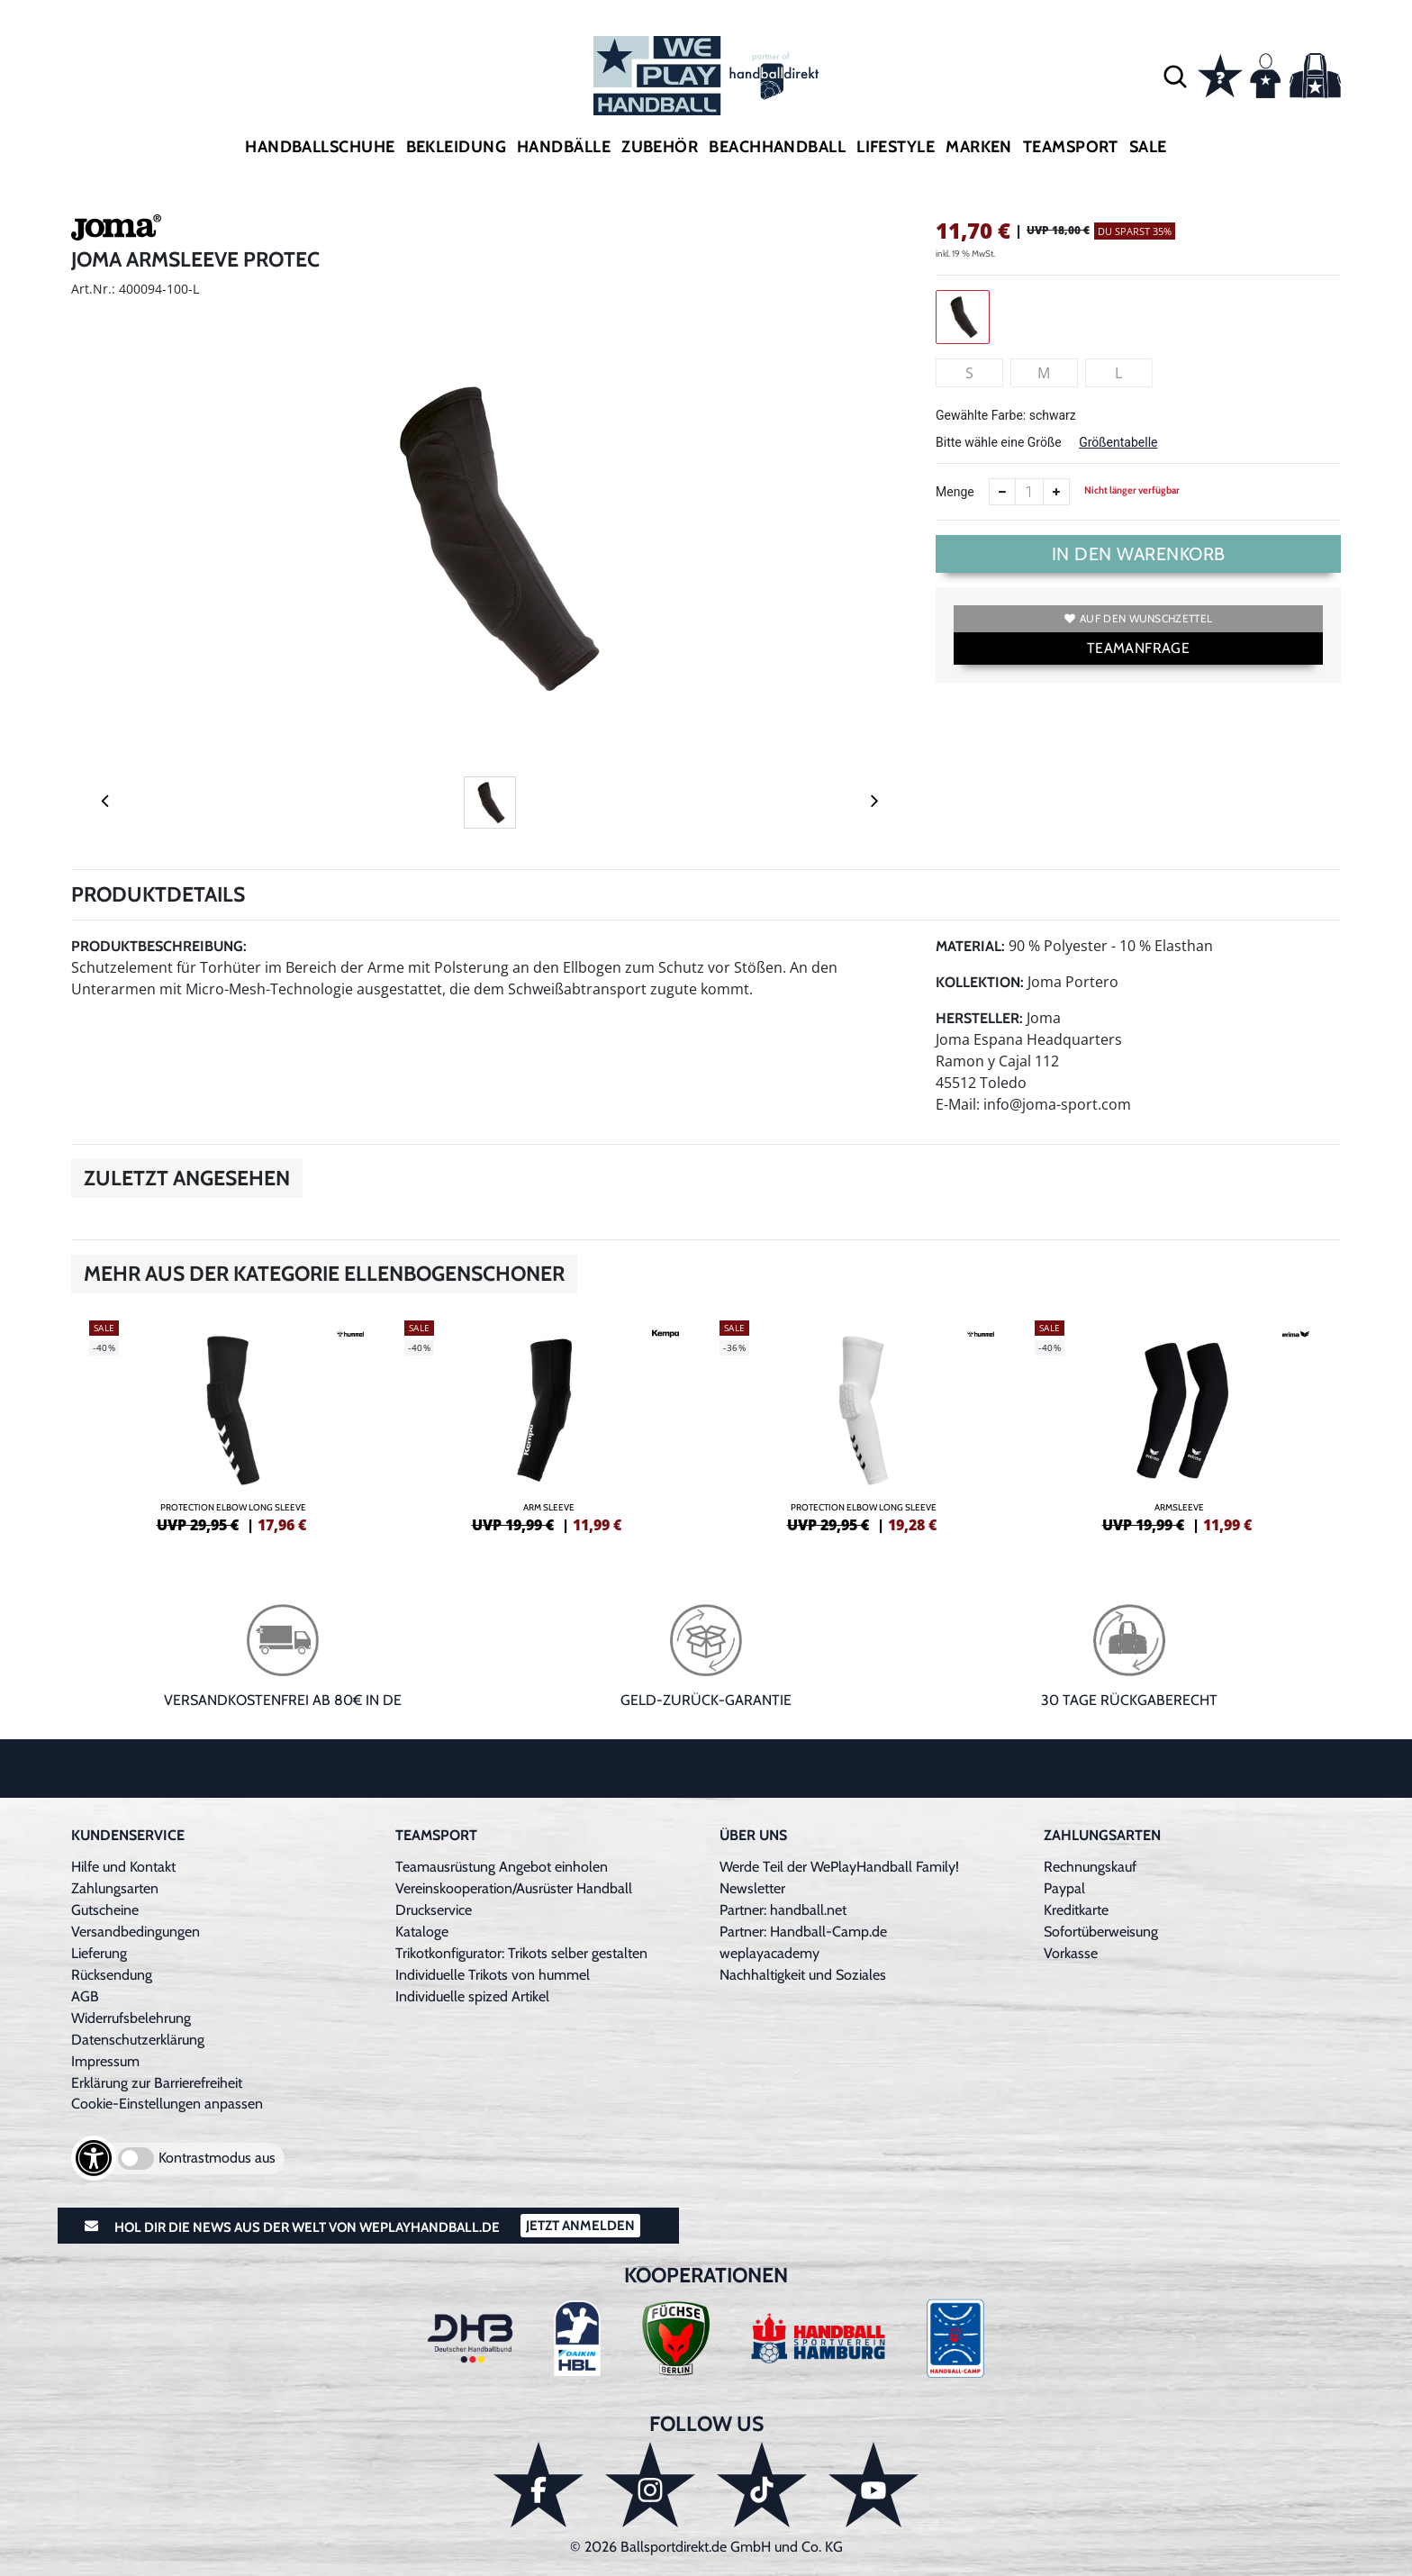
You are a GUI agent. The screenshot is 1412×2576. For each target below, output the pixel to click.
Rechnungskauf (1090, 1866)
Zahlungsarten (114, 1888)
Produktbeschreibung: (159, 946)
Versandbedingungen (135, 1931)
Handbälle (564, 147)
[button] (1175, 76)
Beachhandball (777, 147)
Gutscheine (105, 1909)
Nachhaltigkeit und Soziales (803, 1974)
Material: (970, 946)
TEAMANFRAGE (1138, 648)
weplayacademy (769, 1953)
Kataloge (421, 1931)
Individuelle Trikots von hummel (492, 1974)
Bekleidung (456, 147)
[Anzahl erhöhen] (1056, 491)
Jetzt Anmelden (580, 2226)
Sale (1148, 147)
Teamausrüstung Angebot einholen (501, 1866)
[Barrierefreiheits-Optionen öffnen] (93, 2158)
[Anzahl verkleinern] (1002, 491)
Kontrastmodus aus (217, 2157)
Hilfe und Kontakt (123, 1866)
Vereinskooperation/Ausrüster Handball (513, 1888)
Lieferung (99, 1953)
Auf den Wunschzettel (1138, 618)
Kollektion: (980, 982)
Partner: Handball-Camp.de (803, 1931)
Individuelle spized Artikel (472, 1996)
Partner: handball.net (783, 1909)
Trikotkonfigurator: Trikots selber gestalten (521, 1953)
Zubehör (659, 147)
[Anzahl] (1029, 491)
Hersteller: (979, 1018)
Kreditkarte (1076, 1909)
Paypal (1064, 1888)
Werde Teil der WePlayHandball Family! (839, 1866)
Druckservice (433, 1909)
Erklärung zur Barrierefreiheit (156, 2082)
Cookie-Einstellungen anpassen (167, 2103)
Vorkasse (1071, 1953)
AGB (85, 1996)
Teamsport (1070, 147)
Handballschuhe (319, 147)
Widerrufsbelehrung (131, 2018)
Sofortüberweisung (1101, 1931)
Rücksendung (111, 1974)
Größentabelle (1118, 442)
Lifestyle (895, 147)
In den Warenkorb (1139, 554)
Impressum (105, 2061)
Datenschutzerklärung (137, 2039)
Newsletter (752, 1888)
